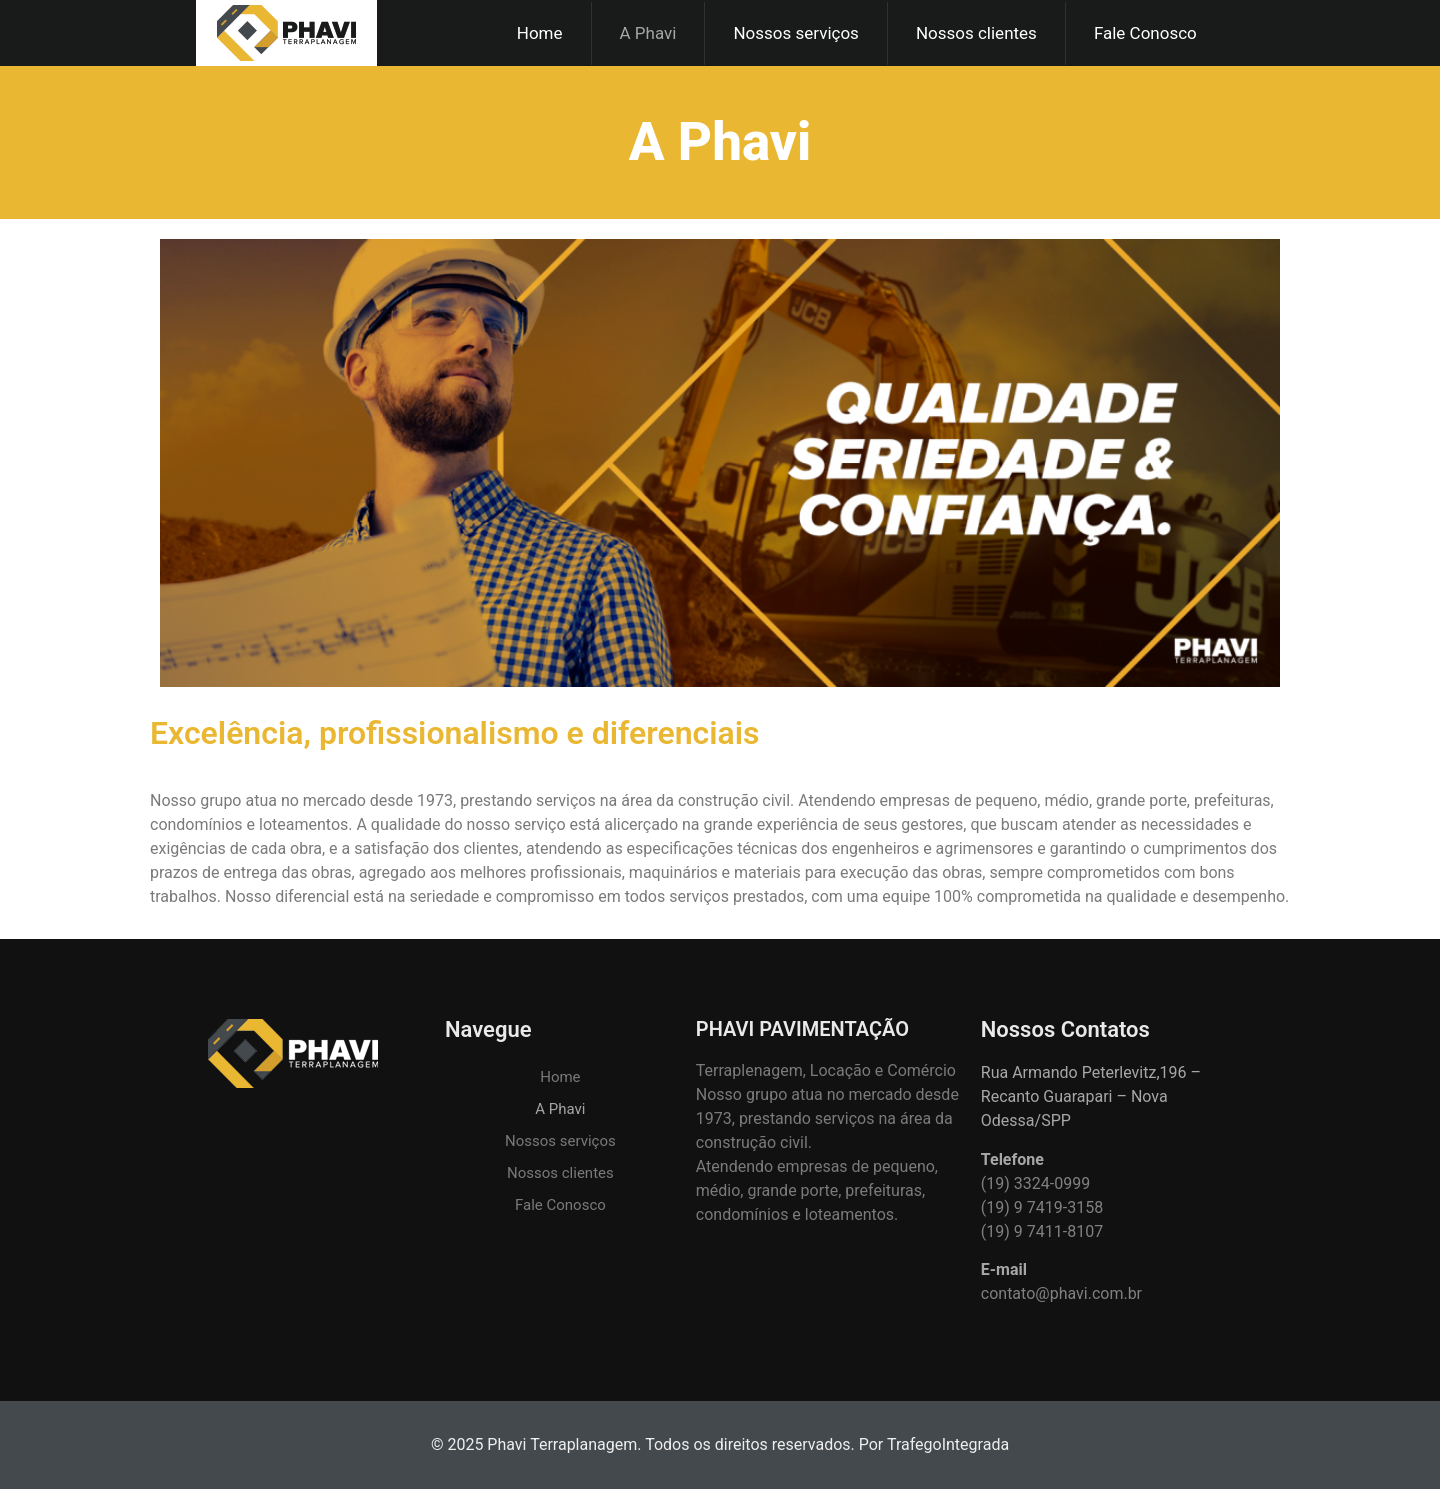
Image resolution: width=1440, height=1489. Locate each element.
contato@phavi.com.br (1061, 1293)
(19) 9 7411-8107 (1042, 1231)
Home (540, 33)
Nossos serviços (796, 33)
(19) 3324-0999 (1035, 1183)
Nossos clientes (976, 33)
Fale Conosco (1145, 33)
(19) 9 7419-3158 (1042, 1207)
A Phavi (648, 33)
